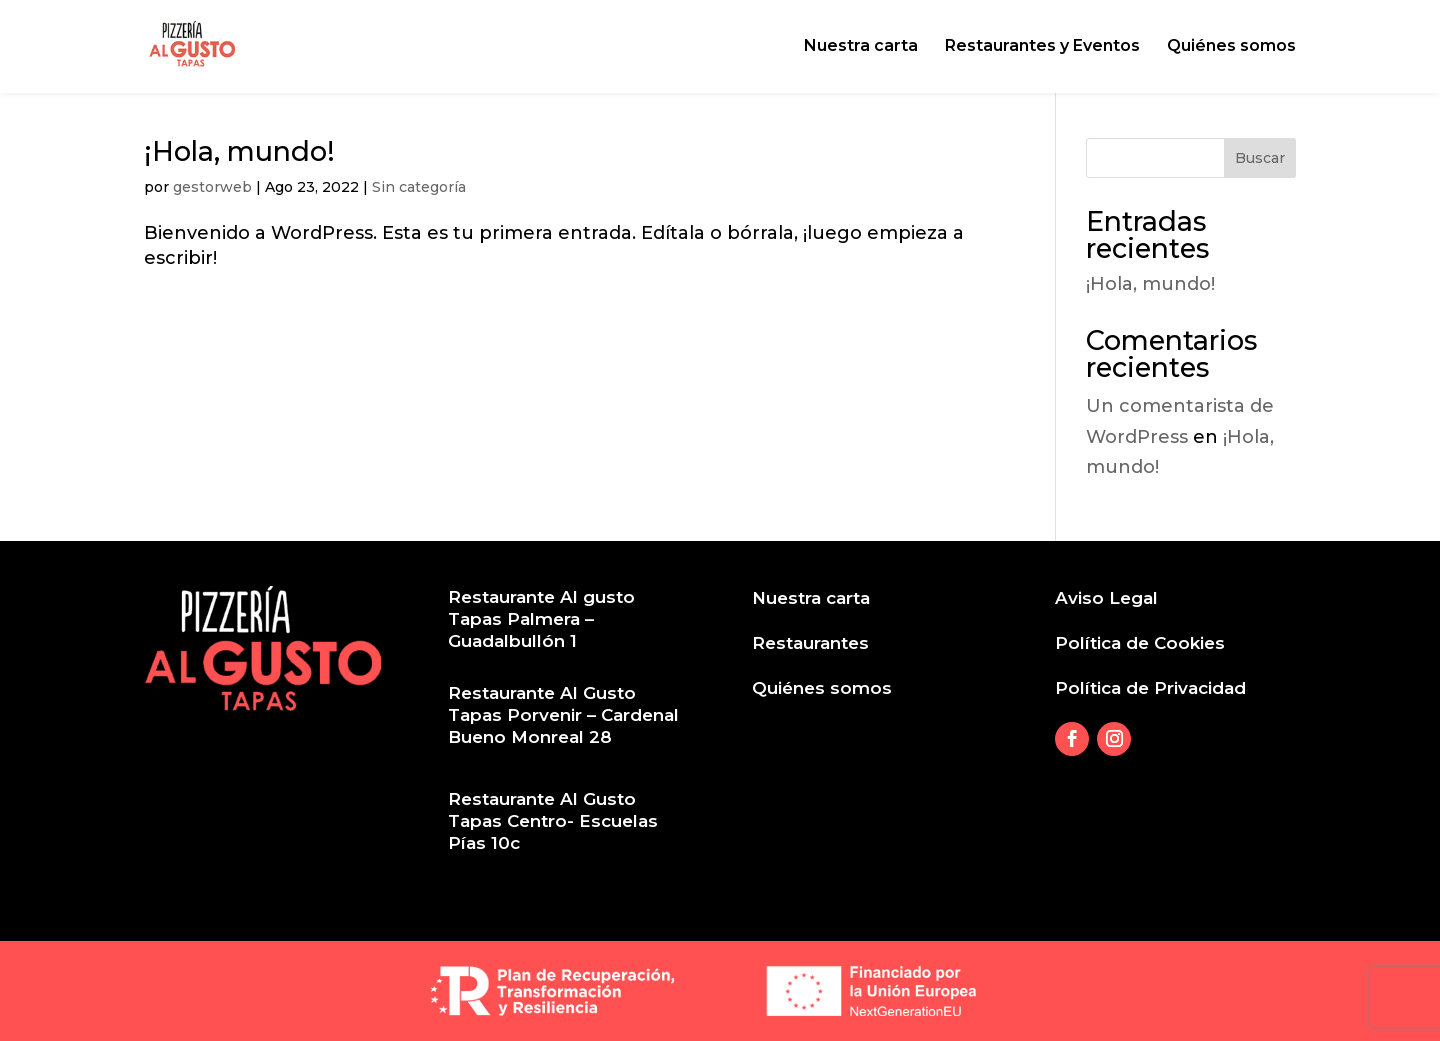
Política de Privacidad (1150, 688)
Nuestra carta (861, 48)
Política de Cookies (1140, 643)
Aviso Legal (1106, 598)
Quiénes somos (1231, 48)
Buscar (1260, 158)
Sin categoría (419, 187)
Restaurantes (810, 643)
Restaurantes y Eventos (1042, 48)
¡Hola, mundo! (239, 151)
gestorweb (212, 187)
